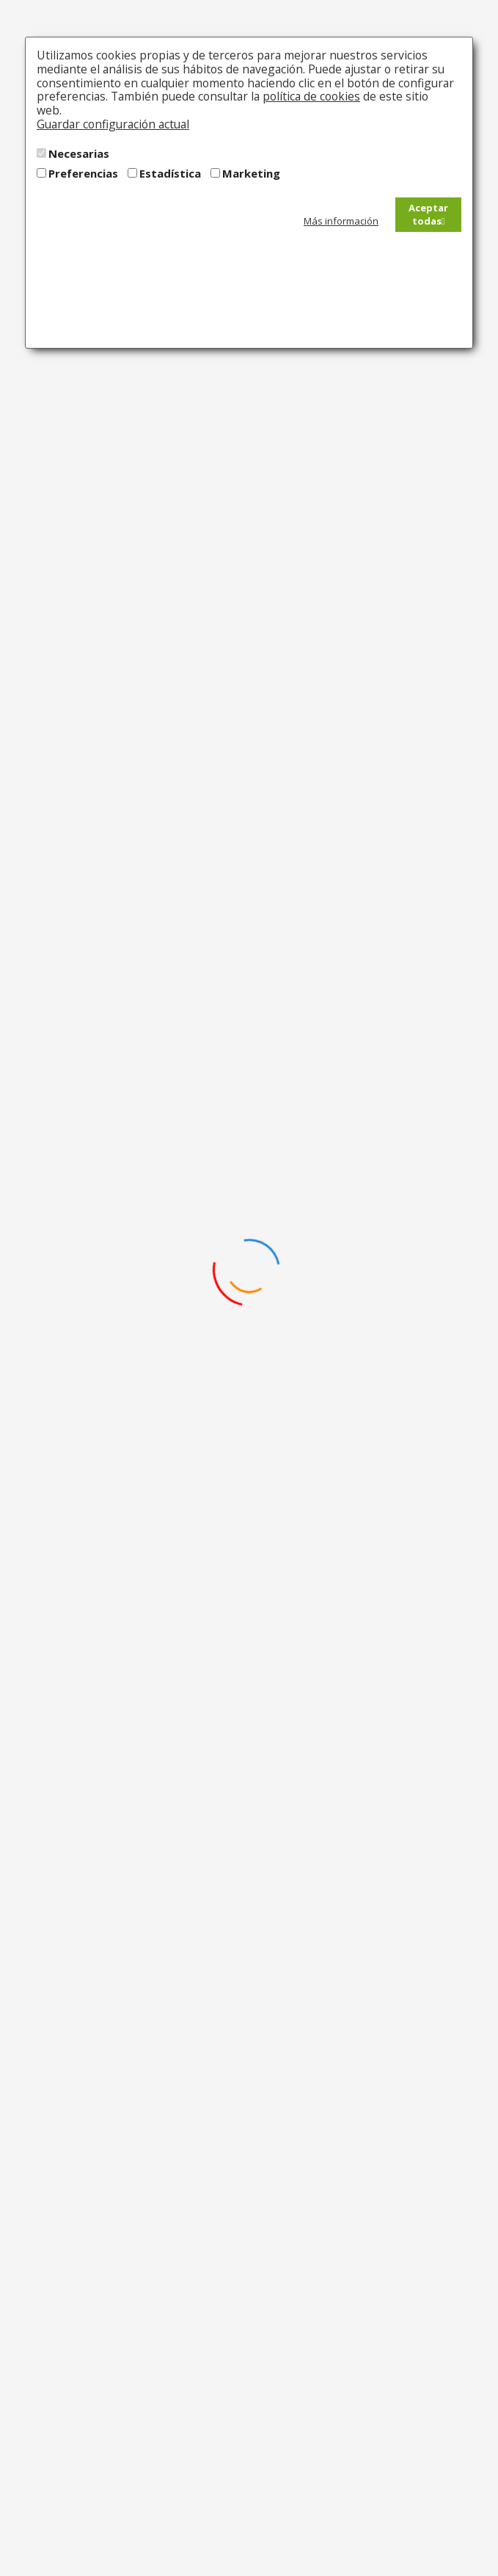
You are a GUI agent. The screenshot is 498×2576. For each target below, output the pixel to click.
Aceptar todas (428, 214)
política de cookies (311, 96)
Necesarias (78, 153)
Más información (341, 221)
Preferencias (83, 173)
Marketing (251, 173)
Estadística (170, 173)
